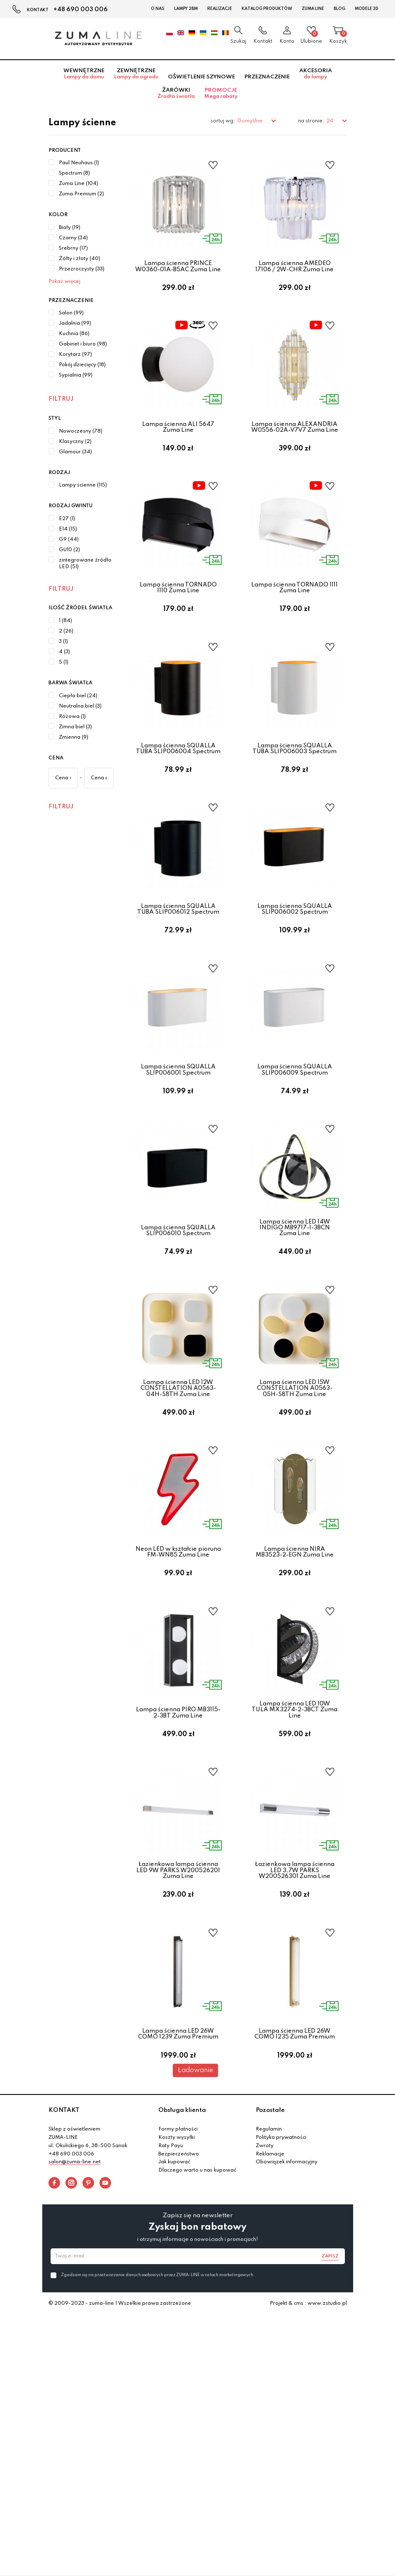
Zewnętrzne (136, 74)
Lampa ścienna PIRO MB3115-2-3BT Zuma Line (178, 1820)
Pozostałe (270, 2254)
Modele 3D (366, 9)
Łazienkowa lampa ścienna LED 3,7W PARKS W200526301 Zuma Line (294, 1990)
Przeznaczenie (267, 77)
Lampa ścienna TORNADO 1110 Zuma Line (178, 612)
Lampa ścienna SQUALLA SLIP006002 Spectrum (294, 957)
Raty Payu (170, 2289)
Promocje (220, 93)
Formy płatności (178, 2272)
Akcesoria (315, 74)
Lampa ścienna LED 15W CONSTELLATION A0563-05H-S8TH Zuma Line (294, 1472)
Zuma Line (313, 9)
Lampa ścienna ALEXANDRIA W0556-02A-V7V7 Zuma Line (294, 439)
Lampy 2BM (186, 9)
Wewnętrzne (83, 74)
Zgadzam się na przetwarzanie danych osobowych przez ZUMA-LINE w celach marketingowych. (157, 2418)
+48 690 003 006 (80, 9)
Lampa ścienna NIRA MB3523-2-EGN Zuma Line (295, 1647)
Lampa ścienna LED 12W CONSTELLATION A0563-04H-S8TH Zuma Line (178, 1472)
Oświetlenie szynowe (201, 77)
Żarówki (176, 93)
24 (330, 121)
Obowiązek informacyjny (286, 2305)
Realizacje (219, 9)
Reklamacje (270, 2297)
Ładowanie (195, 2214)
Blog (339, 9)
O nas (158, 9)
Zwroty (265, 2289)
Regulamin (269, 2272)
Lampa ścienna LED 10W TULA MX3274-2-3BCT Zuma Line (294, 1817)
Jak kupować (174, 2305)
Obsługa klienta (182, 2254)
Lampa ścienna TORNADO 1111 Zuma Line (294, 612)
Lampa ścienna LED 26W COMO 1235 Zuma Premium (294, 2165)
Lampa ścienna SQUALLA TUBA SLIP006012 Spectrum (178, 957)
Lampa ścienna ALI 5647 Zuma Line (178, 439)
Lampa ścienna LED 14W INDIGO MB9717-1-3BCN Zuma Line (294, 1299)
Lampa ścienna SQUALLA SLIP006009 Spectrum (294, 1129)
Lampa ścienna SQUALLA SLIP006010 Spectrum (178, 1302)
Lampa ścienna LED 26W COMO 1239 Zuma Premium (178, 2165)
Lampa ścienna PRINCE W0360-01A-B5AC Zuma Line (178, 266)
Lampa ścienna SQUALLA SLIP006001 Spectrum (178, 1129)
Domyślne (250, 121)
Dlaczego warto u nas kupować (197, 2313)
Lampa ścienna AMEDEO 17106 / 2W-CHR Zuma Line (294, 266)
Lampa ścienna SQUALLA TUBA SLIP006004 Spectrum (178, 784)
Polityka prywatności (281, 2281)
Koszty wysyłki (176, 2281)
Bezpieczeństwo (178, 2297)
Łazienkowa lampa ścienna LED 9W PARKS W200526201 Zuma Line (178, 1990)
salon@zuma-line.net (74, 2305)
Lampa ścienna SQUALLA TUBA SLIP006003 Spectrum (294, 784)
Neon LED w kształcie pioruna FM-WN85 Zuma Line (178, 1647)
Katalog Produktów (267, 9)
